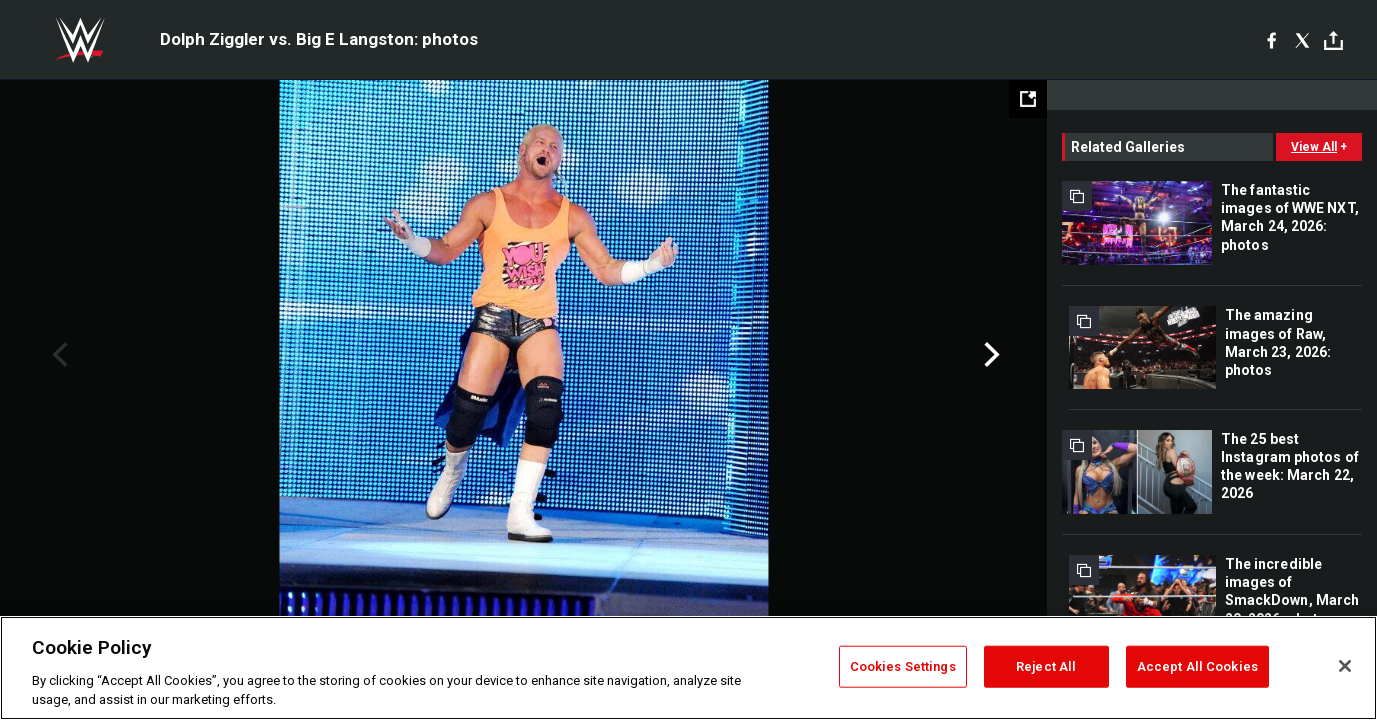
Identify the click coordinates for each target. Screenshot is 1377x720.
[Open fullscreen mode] (1028, 99)
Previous (57, 355)
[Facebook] (1271, 40)
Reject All (1046, 666)
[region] (688, 668)
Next (989, 355)
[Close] (1345, 666)
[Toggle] (1333, 40)
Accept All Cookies (1197, 666)
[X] (1302, 40)
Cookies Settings (903, 666)
